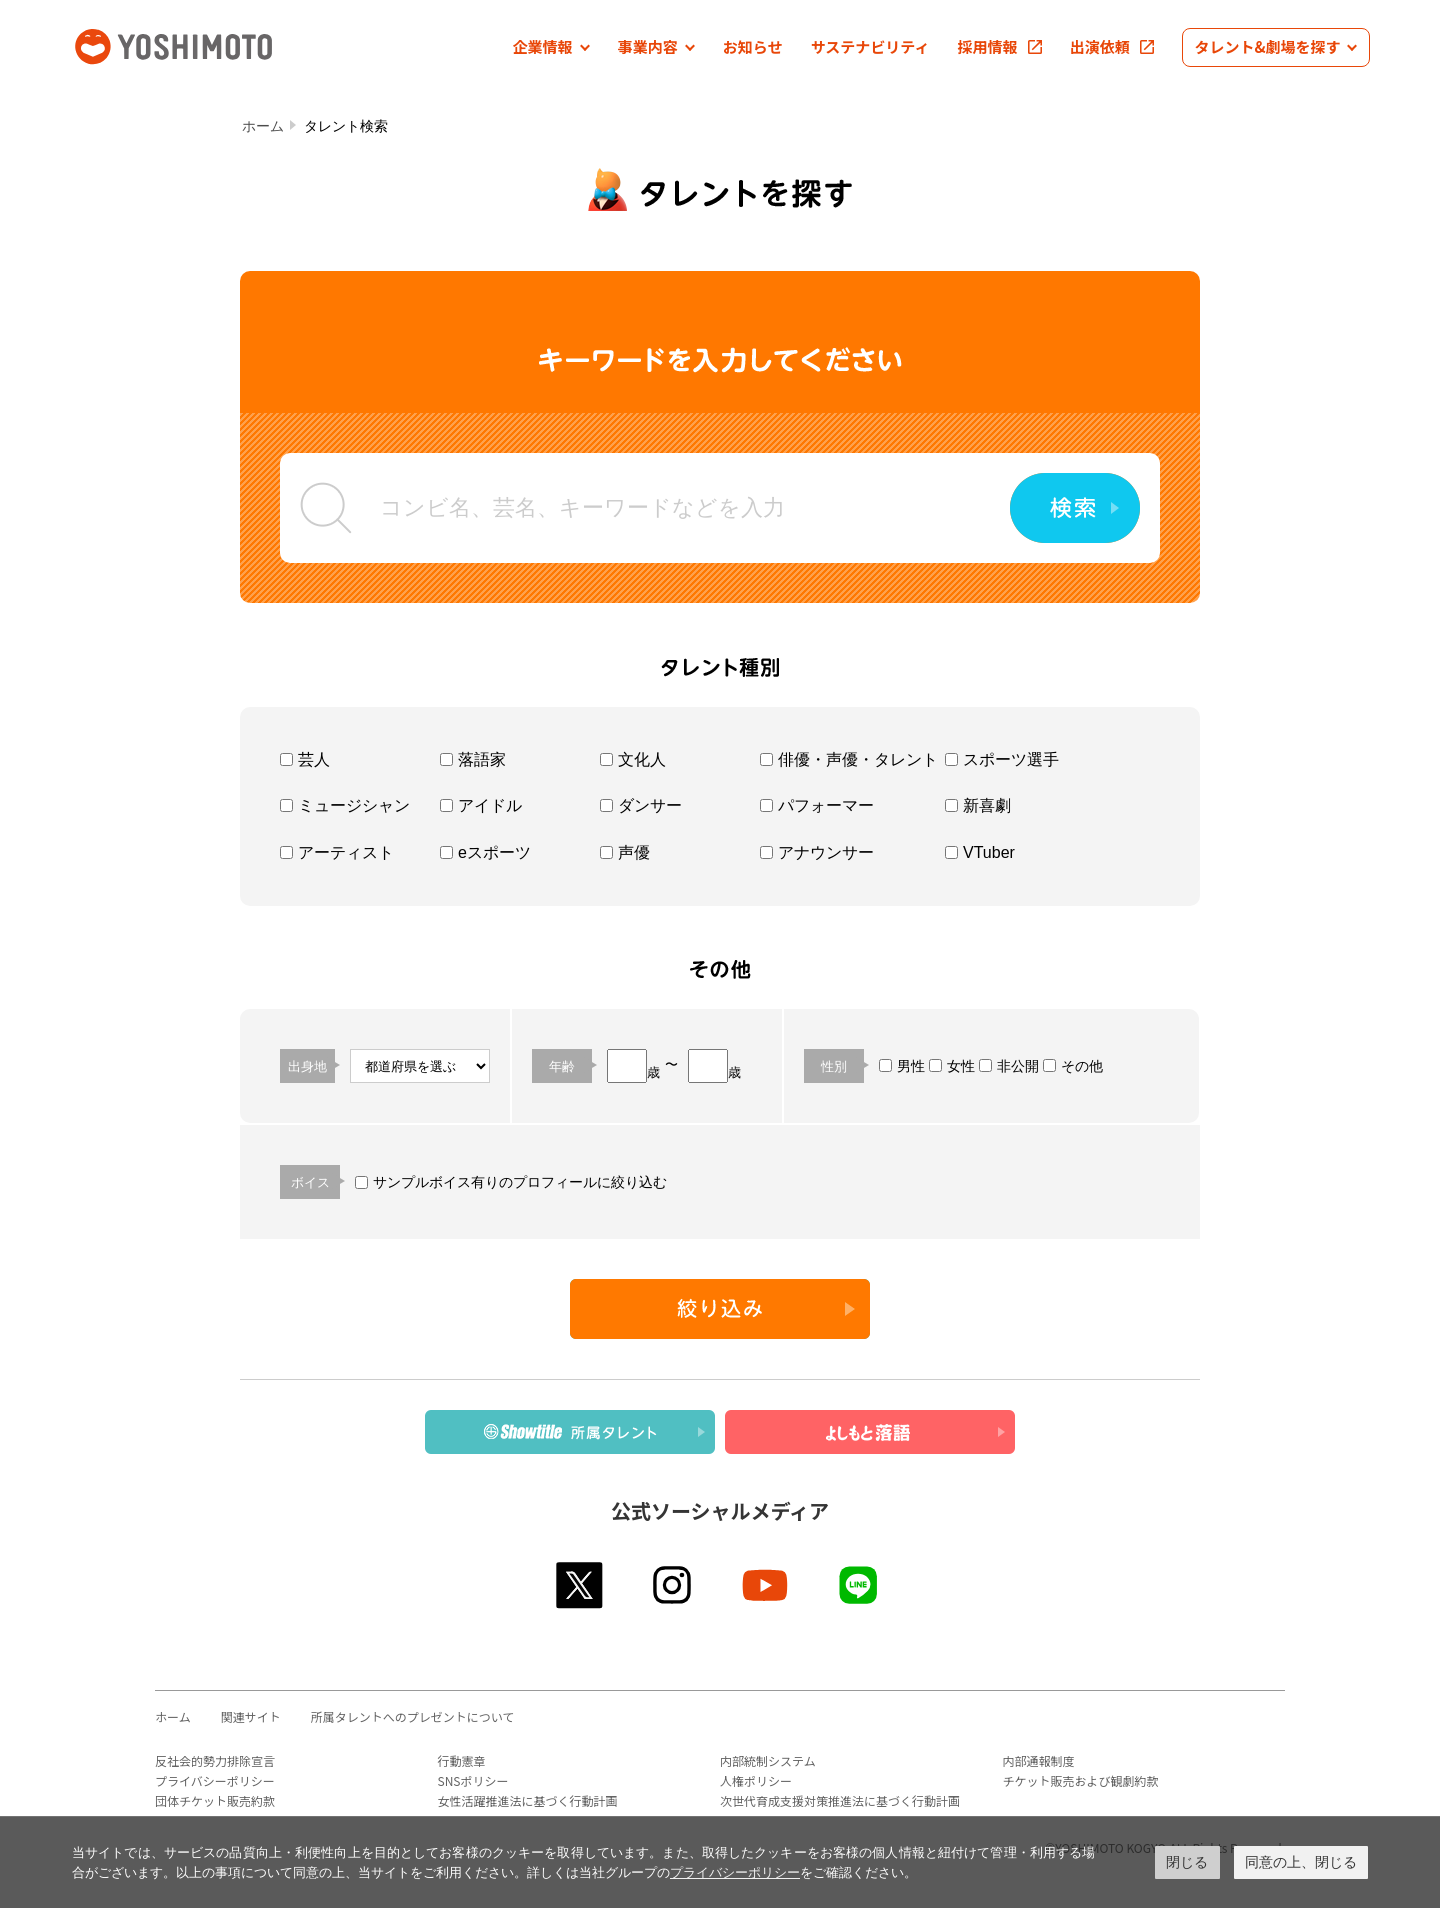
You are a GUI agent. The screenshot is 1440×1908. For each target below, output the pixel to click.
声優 (625, 852)
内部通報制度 (1039, 1760)
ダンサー (641, 805)
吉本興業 (203, 44)
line (859, 1585)
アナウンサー (817, 852)
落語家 (473, 759)
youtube (766, 1585)
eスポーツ (485, 852)
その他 (1073, 1066)
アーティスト (337, 852)
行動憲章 (462, 1760)
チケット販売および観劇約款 (1081, 1780)
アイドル (481, 805)
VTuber (980, 852)
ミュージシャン (345, 805)
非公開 (1009, 1066)
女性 (952, 1066)
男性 (902, 1066)
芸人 (305, 759)
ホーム (263, 126)
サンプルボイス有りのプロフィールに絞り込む (511, 1182)
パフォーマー (817, 805)
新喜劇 (978, 805)
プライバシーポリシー (215, 1780)
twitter (580, 1585)
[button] (551, 47)
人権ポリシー (756, 1780)
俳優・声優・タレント (849, 759)
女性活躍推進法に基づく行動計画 (528, 1800)
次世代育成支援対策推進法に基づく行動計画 (840, 1800)
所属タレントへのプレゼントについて (413, 1716)
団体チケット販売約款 (215, 1800)
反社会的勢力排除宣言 (215, 1760)
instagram (673, 1585)
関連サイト (251, 1716)
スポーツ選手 (1002, 759)
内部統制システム (768, 1760)
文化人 (633, 759)
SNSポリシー (473, 1780)
